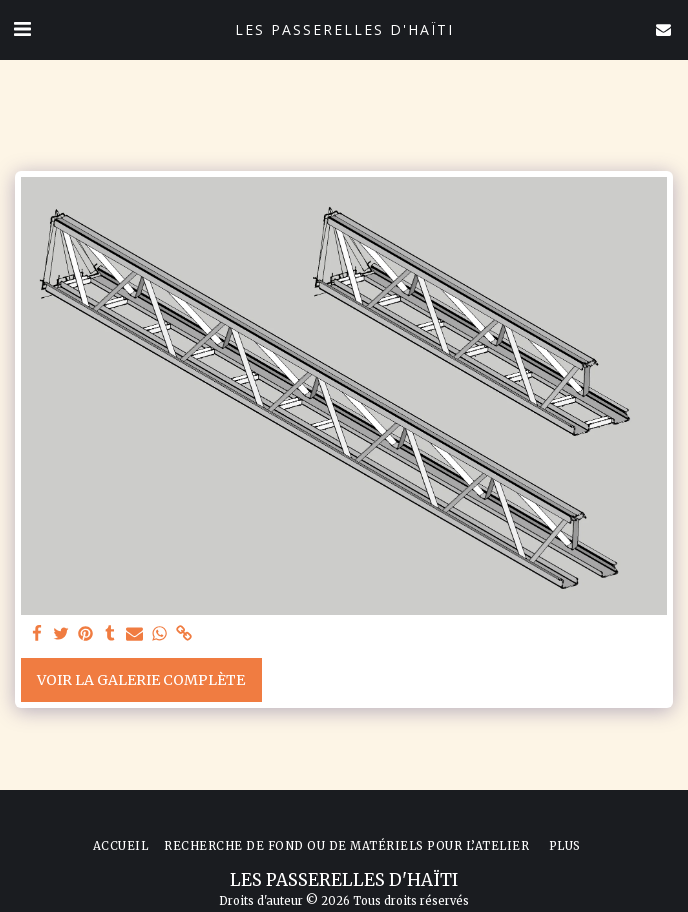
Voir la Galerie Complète (141, 680)
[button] (22, 28)
